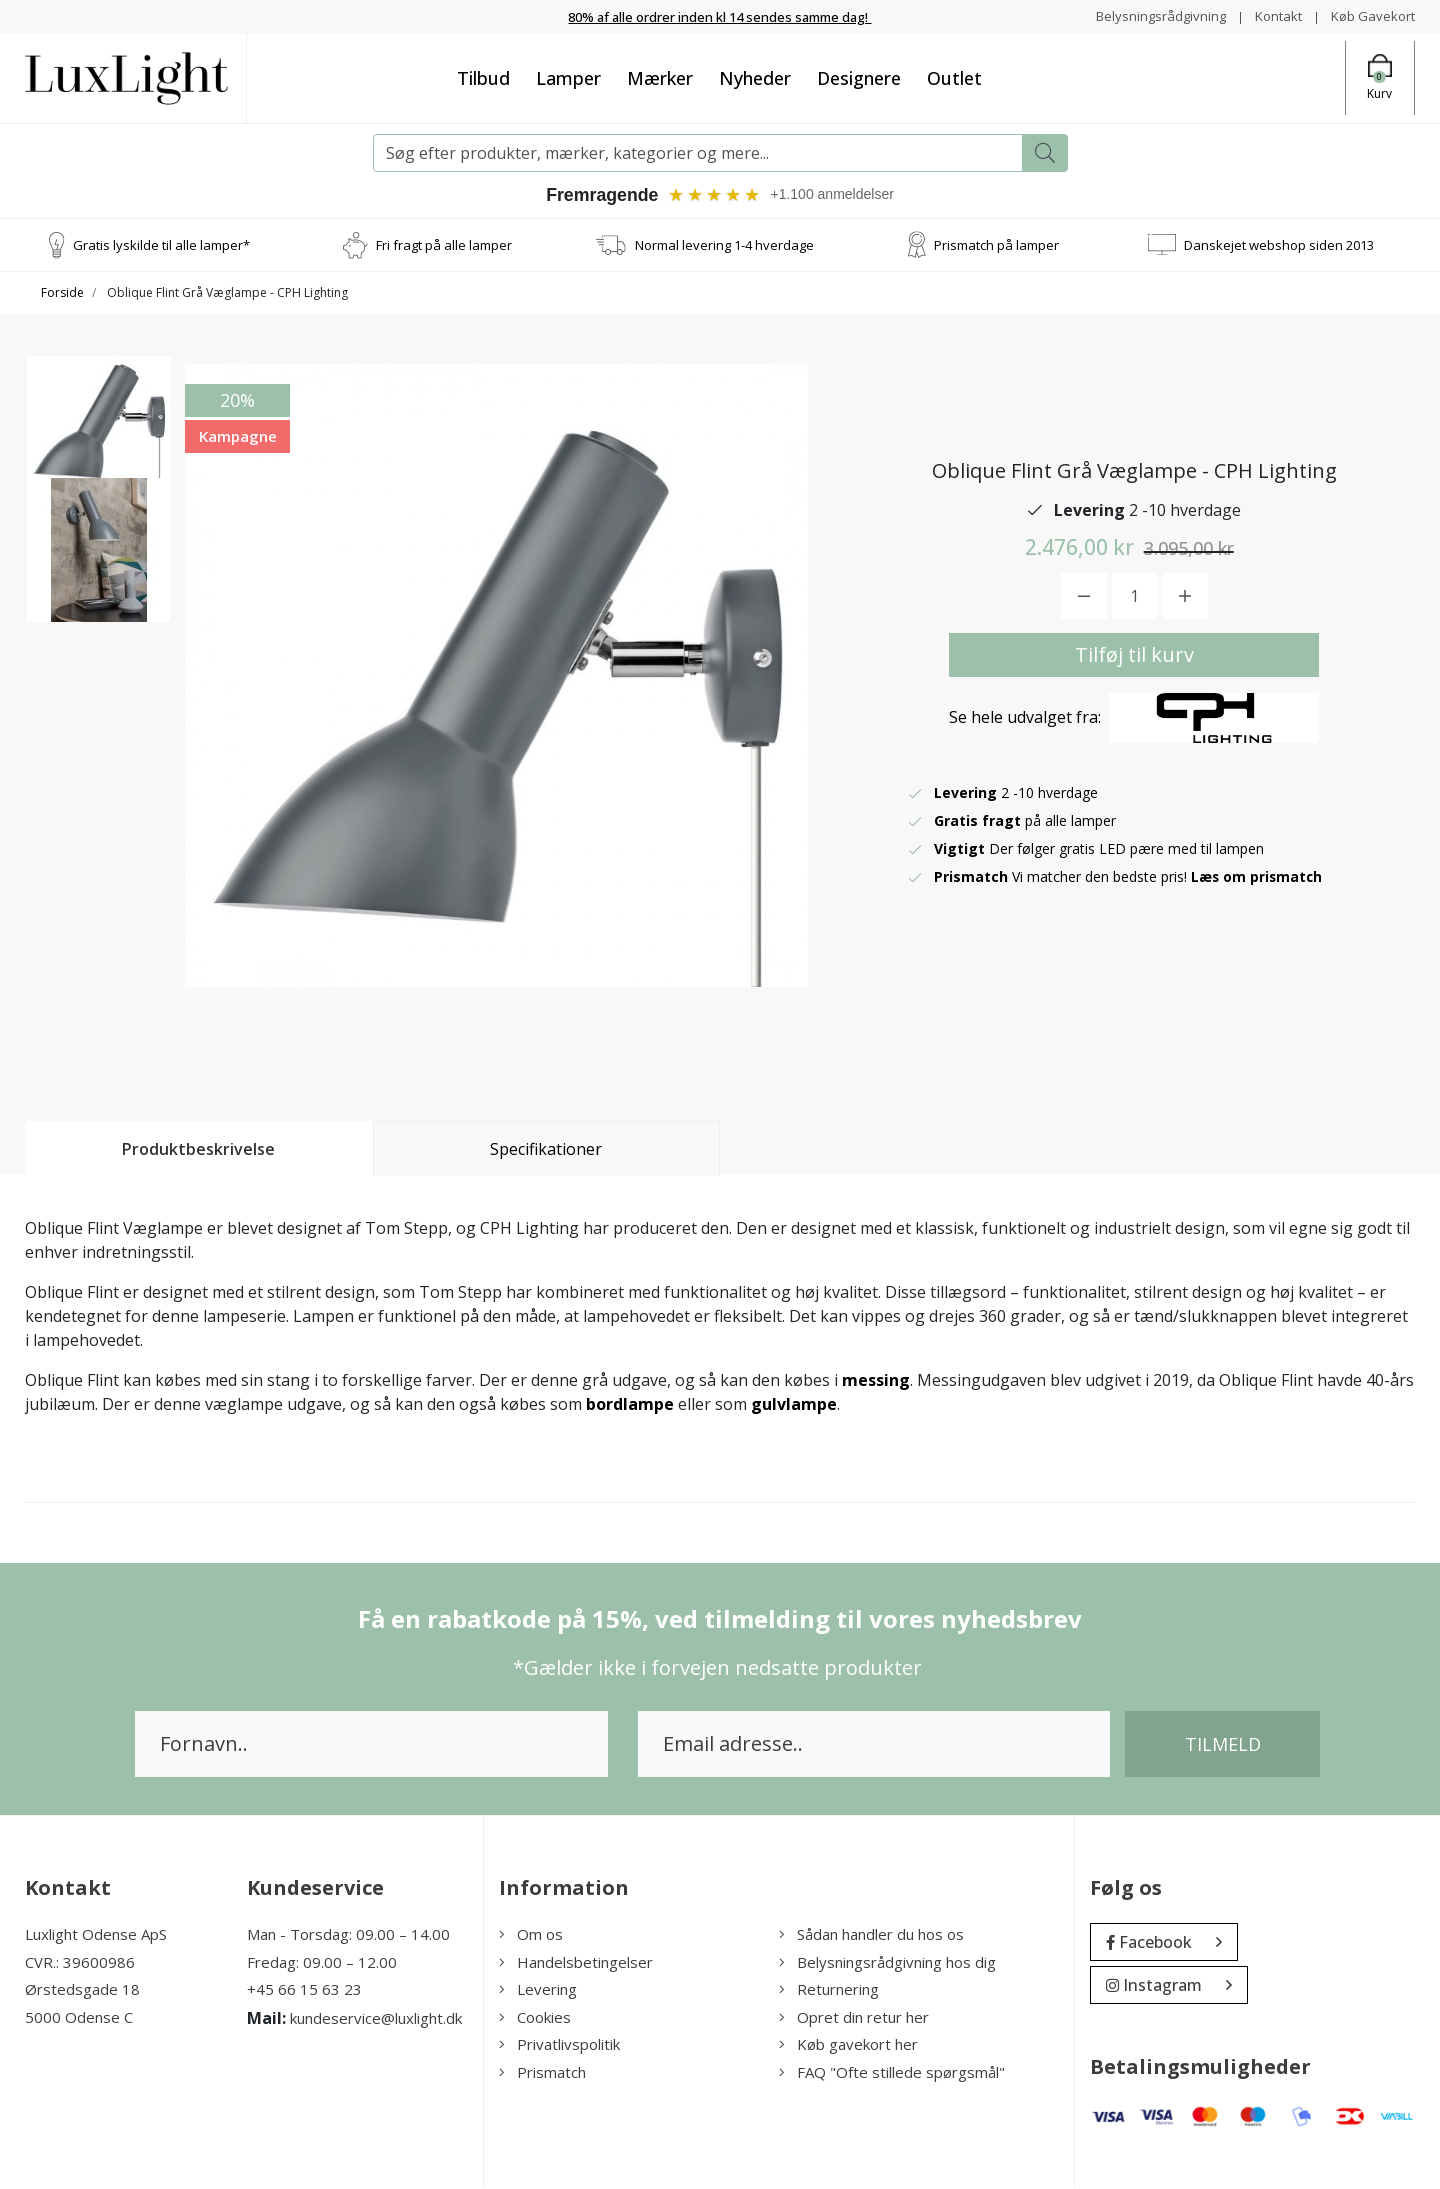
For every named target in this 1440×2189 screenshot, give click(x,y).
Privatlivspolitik (559, 2045)
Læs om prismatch (1258, 877)
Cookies (535, 2018)
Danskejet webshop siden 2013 (1279, 244)
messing (876, 1381)
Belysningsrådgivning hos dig (887, 1963)
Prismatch (542, 2073)
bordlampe (630, 1405)
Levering (538, 1990)
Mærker (660, 77)
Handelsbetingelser (576, 1963)
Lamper (568, 77)
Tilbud (483, 77)
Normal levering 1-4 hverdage (724, 244)
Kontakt (1271, 15)
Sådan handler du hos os (871, 1935)
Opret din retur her (854, 2018)
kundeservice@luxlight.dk (376, 2019)
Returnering (829, 1990)
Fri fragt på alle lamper (444, 244)
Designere (859, 77)
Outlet (954, 77)
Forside (62, 292)
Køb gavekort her (848, 2045)
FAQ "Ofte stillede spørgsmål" (892, 2073)
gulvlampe (794, 1405)
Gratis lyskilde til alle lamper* (161, 244)
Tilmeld (1223, 1745)
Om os (531, 1935)
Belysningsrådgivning (1149, 15)
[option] (99, 436)
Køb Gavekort (1370, 15)
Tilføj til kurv (1134, 655)
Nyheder (755, 77)
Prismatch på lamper (996, 244)
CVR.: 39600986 (80, 1963)
